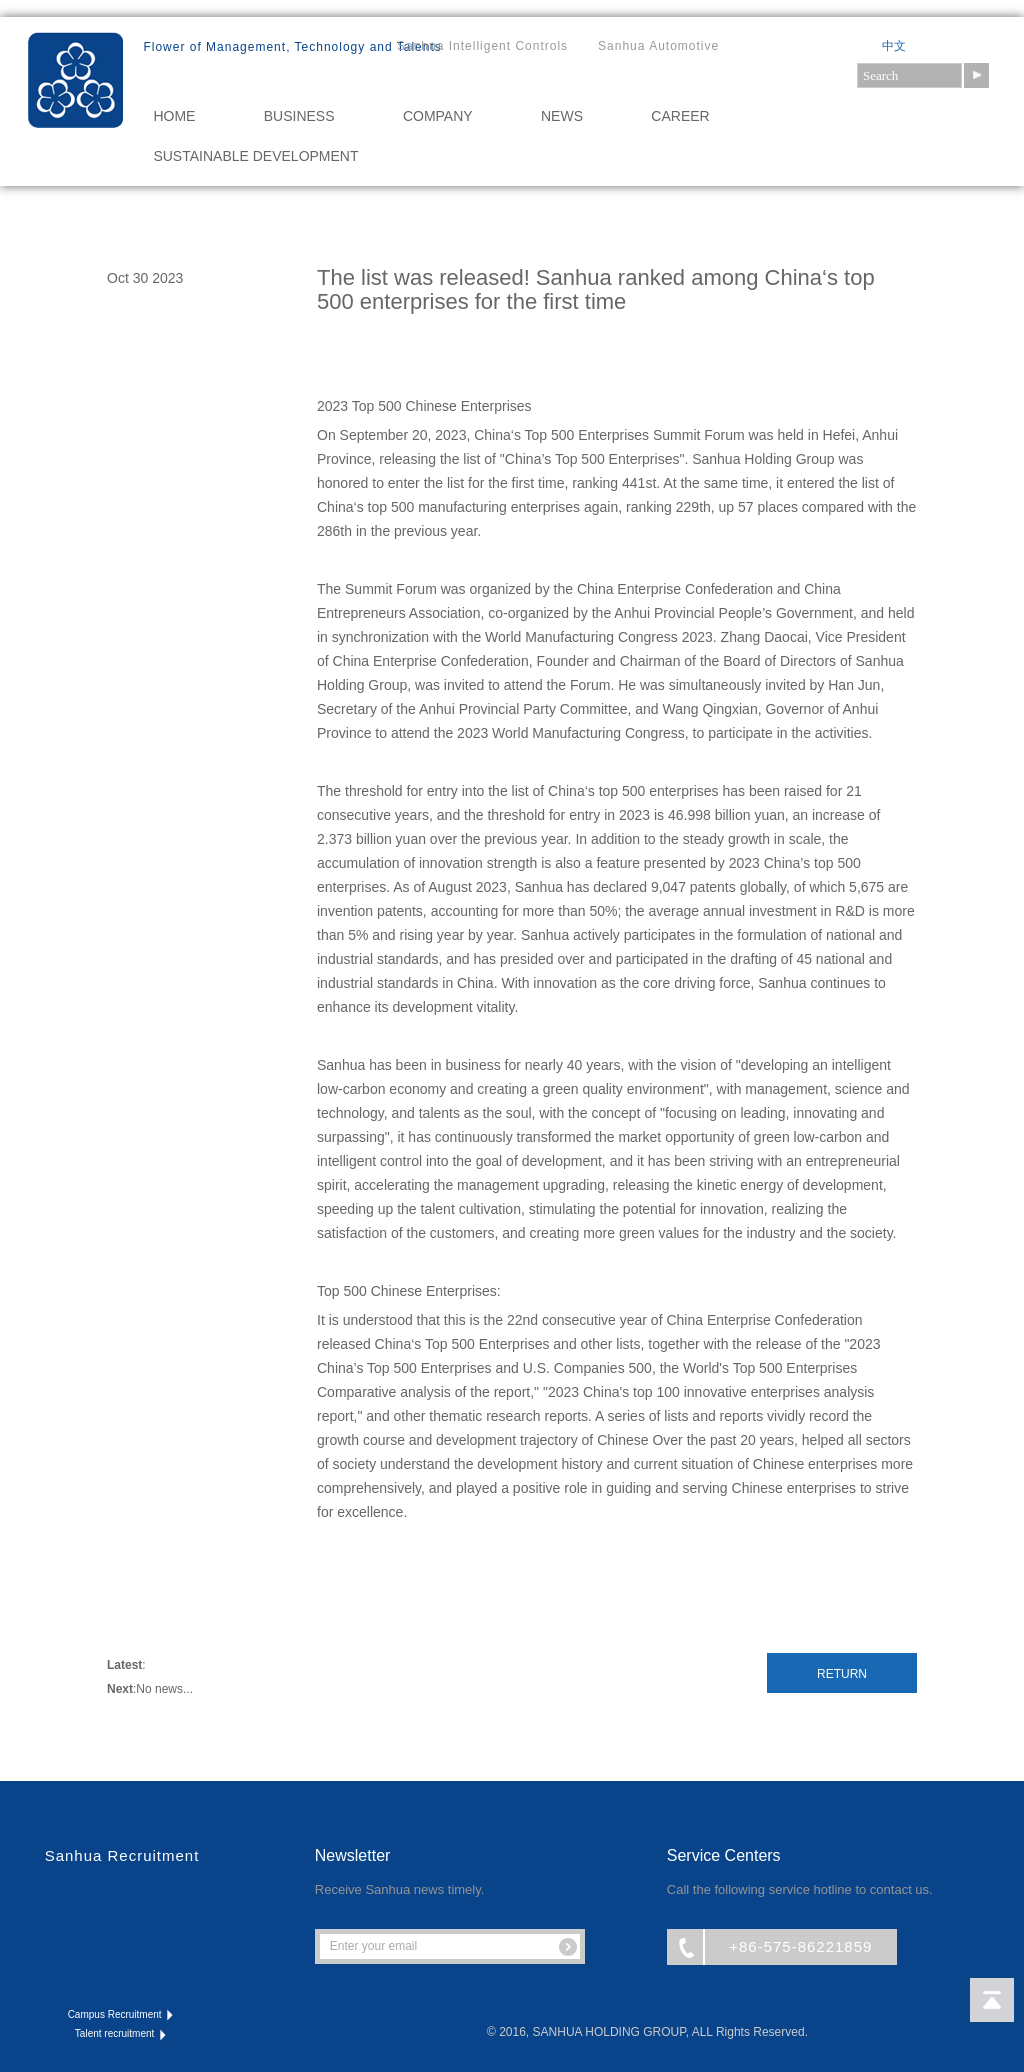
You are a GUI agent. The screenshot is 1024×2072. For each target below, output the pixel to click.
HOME (174, 116)
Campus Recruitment (122, 2015)
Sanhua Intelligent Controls (482, 46)
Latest (124, 1665)
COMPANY (438, 116)
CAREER (680, 116)
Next (120, 1689)
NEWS (562, 116)
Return (842, 1674)
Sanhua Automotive (658, 46)
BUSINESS (299, 116)
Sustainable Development (255, 156)
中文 (894, 46)
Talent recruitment (122, 2034)
